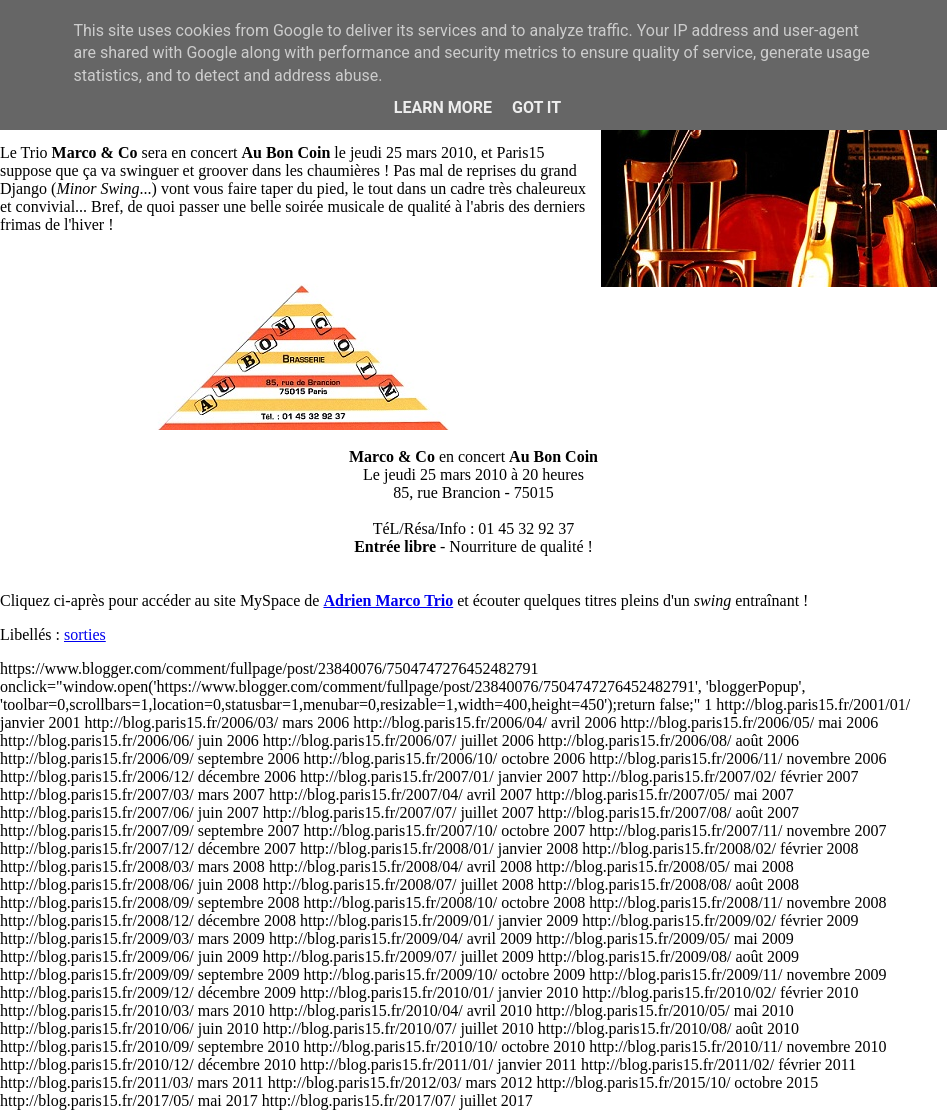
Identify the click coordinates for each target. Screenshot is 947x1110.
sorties (85, 634)
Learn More (443, 107)
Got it (536, 107)
